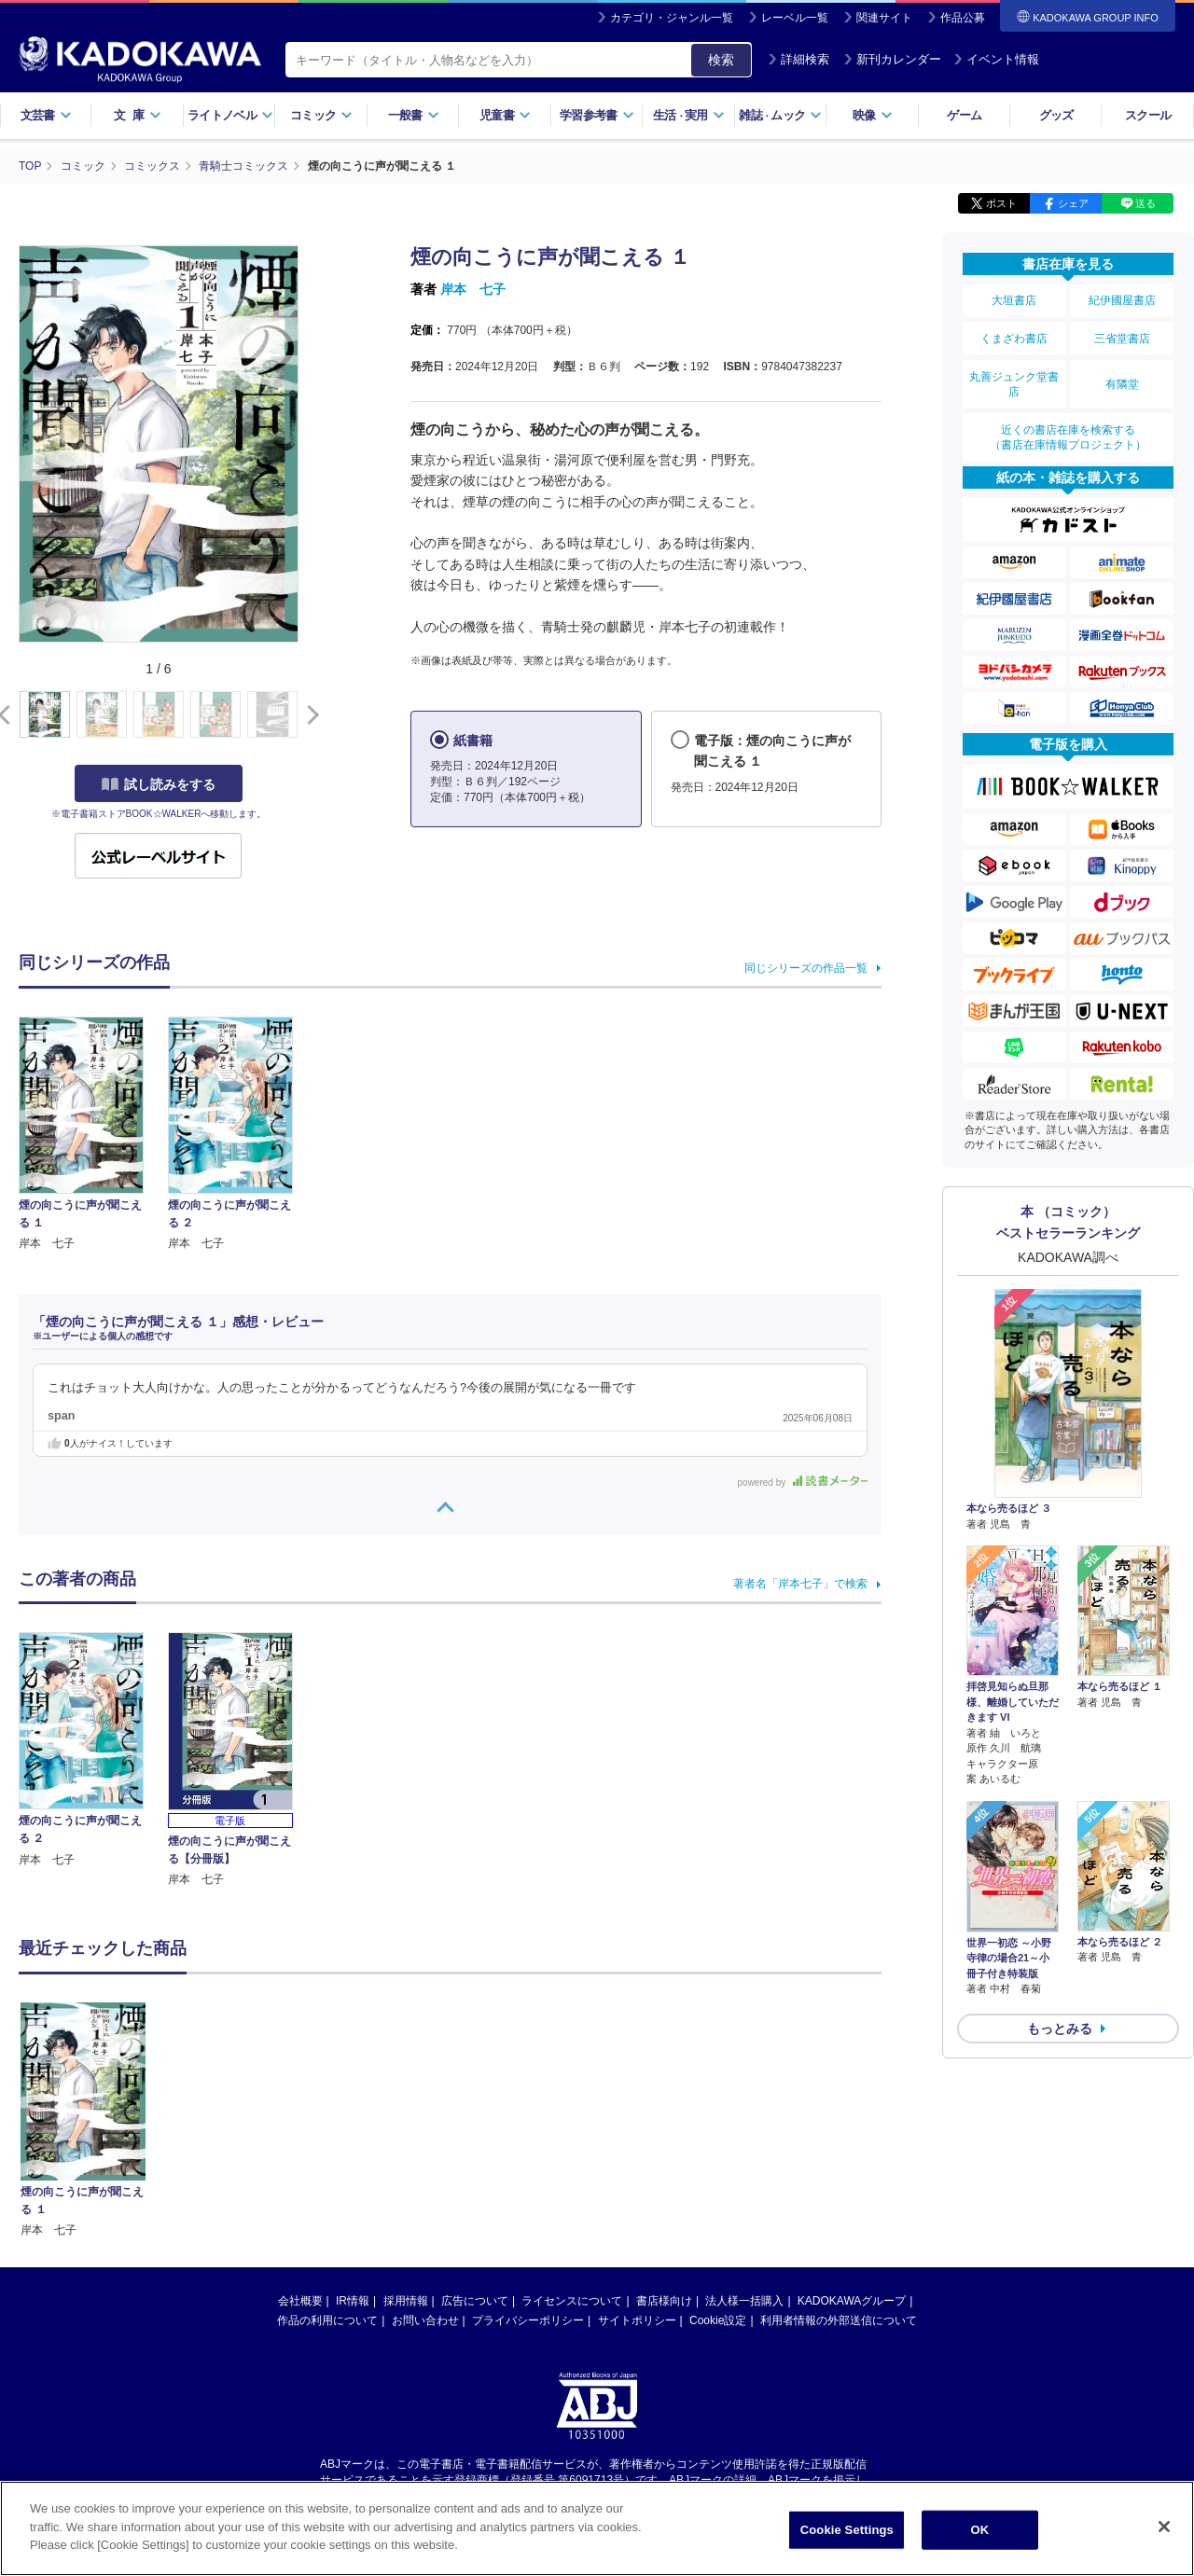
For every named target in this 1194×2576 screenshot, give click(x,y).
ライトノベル (230, 115)
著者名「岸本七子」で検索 (800, 1583)
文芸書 (46, 115)
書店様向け (664, 2122)
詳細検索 (798, 59)
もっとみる (1059, 2028)
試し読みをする (158, 784)
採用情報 (405, 2122)
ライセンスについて (571, 2122)
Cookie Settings (847, 2530)
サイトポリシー (637, 2142)
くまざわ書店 (1014, 338)
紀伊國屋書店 (1122, 300)
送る (1145, 203)
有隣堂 (1122, 384)
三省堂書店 (1122, 338)
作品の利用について (327, 2142)
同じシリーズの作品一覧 (806, 968)
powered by (803, 1482)
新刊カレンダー (892, 59)
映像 (873, 115)
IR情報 (352, 2122)
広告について (474, 2122)
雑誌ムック (780, 115)
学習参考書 (597, 115)
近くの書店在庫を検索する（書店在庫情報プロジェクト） (1068, 437)
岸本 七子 (473, 289)
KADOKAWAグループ (852, 2122)
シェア (1073, 203)
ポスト (1001, 203)
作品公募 (962, 17)
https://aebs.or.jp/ (530, 2317)
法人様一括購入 (744, 2122)
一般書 (413, 115)
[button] (309, 715)
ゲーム (964, 115)
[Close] (1164, 2526)
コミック (321, 115)
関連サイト (884, 17)
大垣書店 (1014, 300)
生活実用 (689, 115)
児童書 (505, 115)
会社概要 (300, 2122)
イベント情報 (996, 59)
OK (979, 2530)
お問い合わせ (425, 2142)
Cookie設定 (717, 2142)
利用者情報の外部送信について (838, 2142)
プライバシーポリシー (528, 2142)
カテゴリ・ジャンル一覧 (671, 17)
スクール (1148, 115)
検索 (721, 59)
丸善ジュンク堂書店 (1014, 384)
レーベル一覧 (794, 17)
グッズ (1056, 115)
